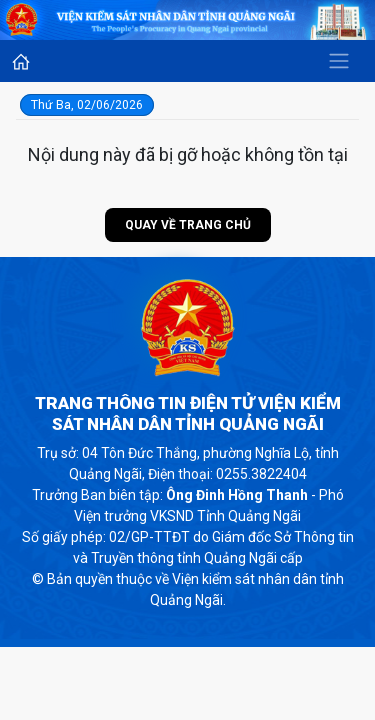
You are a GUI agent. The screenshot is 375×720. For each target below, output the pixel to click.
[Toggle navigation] (339, 61)
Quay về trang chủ (188, 225)
